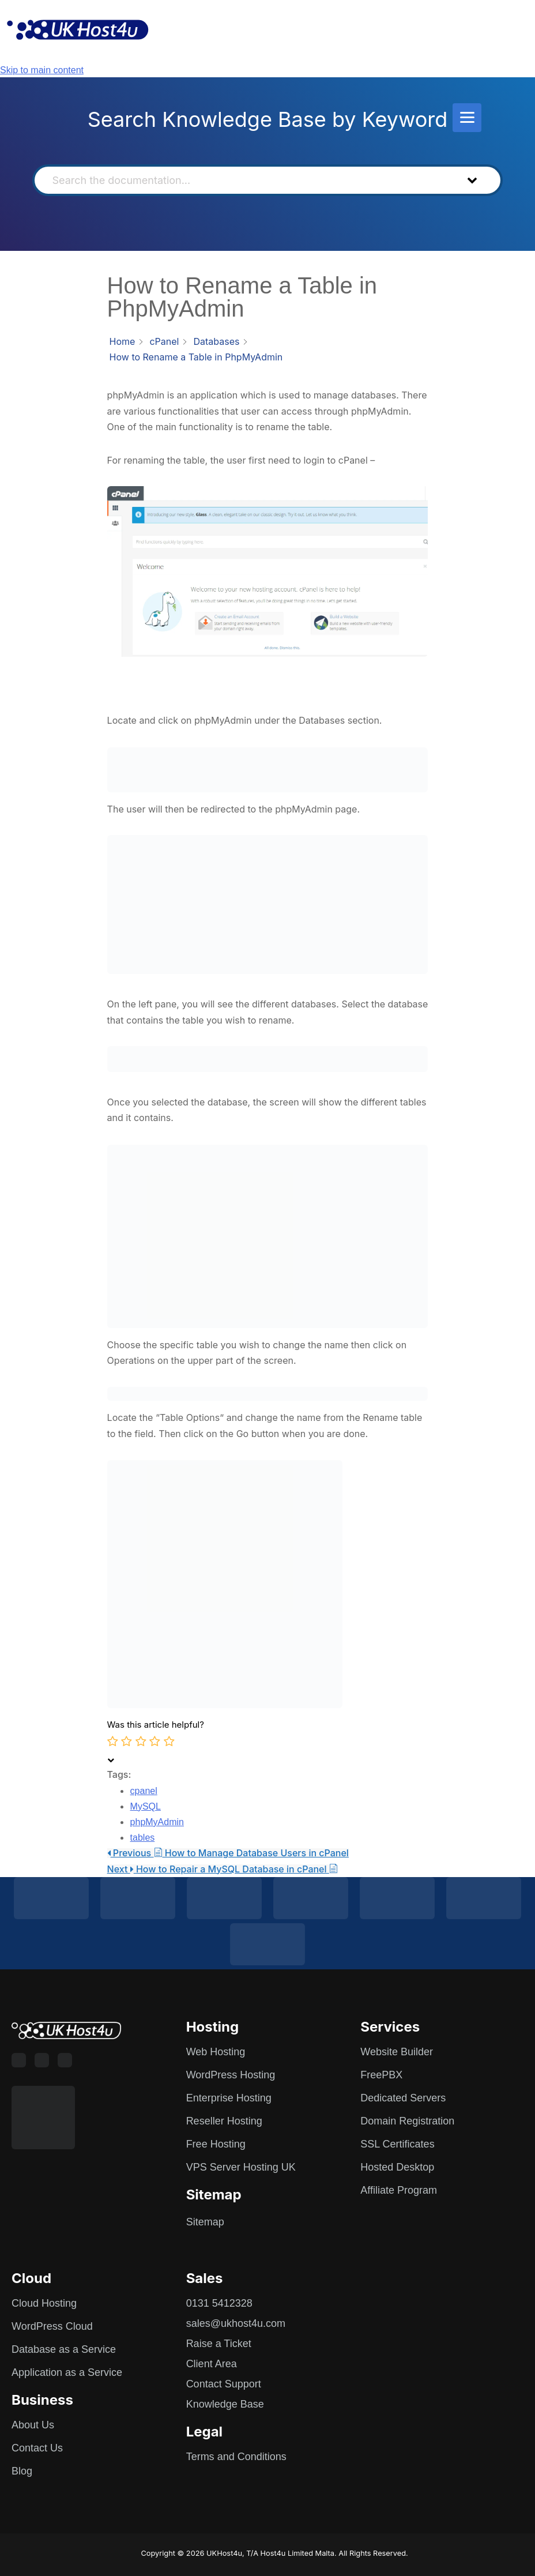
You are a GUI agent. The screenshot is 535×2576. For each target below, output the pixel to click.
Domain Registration (407, 2121)
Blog (22, 2471)
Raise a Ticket (218, 2343)
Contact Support (223, 2384)
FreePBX (381, 2075)
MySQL (145, 1806)
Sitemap (205, 2222)
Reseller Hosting (224, 2121)
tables (142, 1837)
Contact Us (37, 2448)
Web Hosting (216, 2052)
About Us (33, 2425)
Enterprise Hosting (229, 2098)
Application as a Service (67, 2372)
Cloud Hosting (44, 2303)
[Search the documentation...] (247, 180)
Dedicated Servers (403, 2098)
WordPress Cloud (52, 2326)
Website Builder (396, 2052)
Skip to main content (42, 70)
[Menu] (467, 117)
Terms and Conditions (236, 2456)
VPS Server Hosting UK (241, 2167)
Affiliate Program (398, 2190)
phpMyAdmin (157, 1822)
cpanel (143, 1791)
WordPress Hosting (231, 2075)
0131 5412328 (219, 2303)
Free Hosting (216, 2144)
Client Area (211, 2364)
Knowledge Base (225, 2404)
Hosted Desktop (397, 2167)
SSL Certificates (397, 2144)
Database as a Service (64, 2349)
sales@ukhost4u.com (235, 2323)
